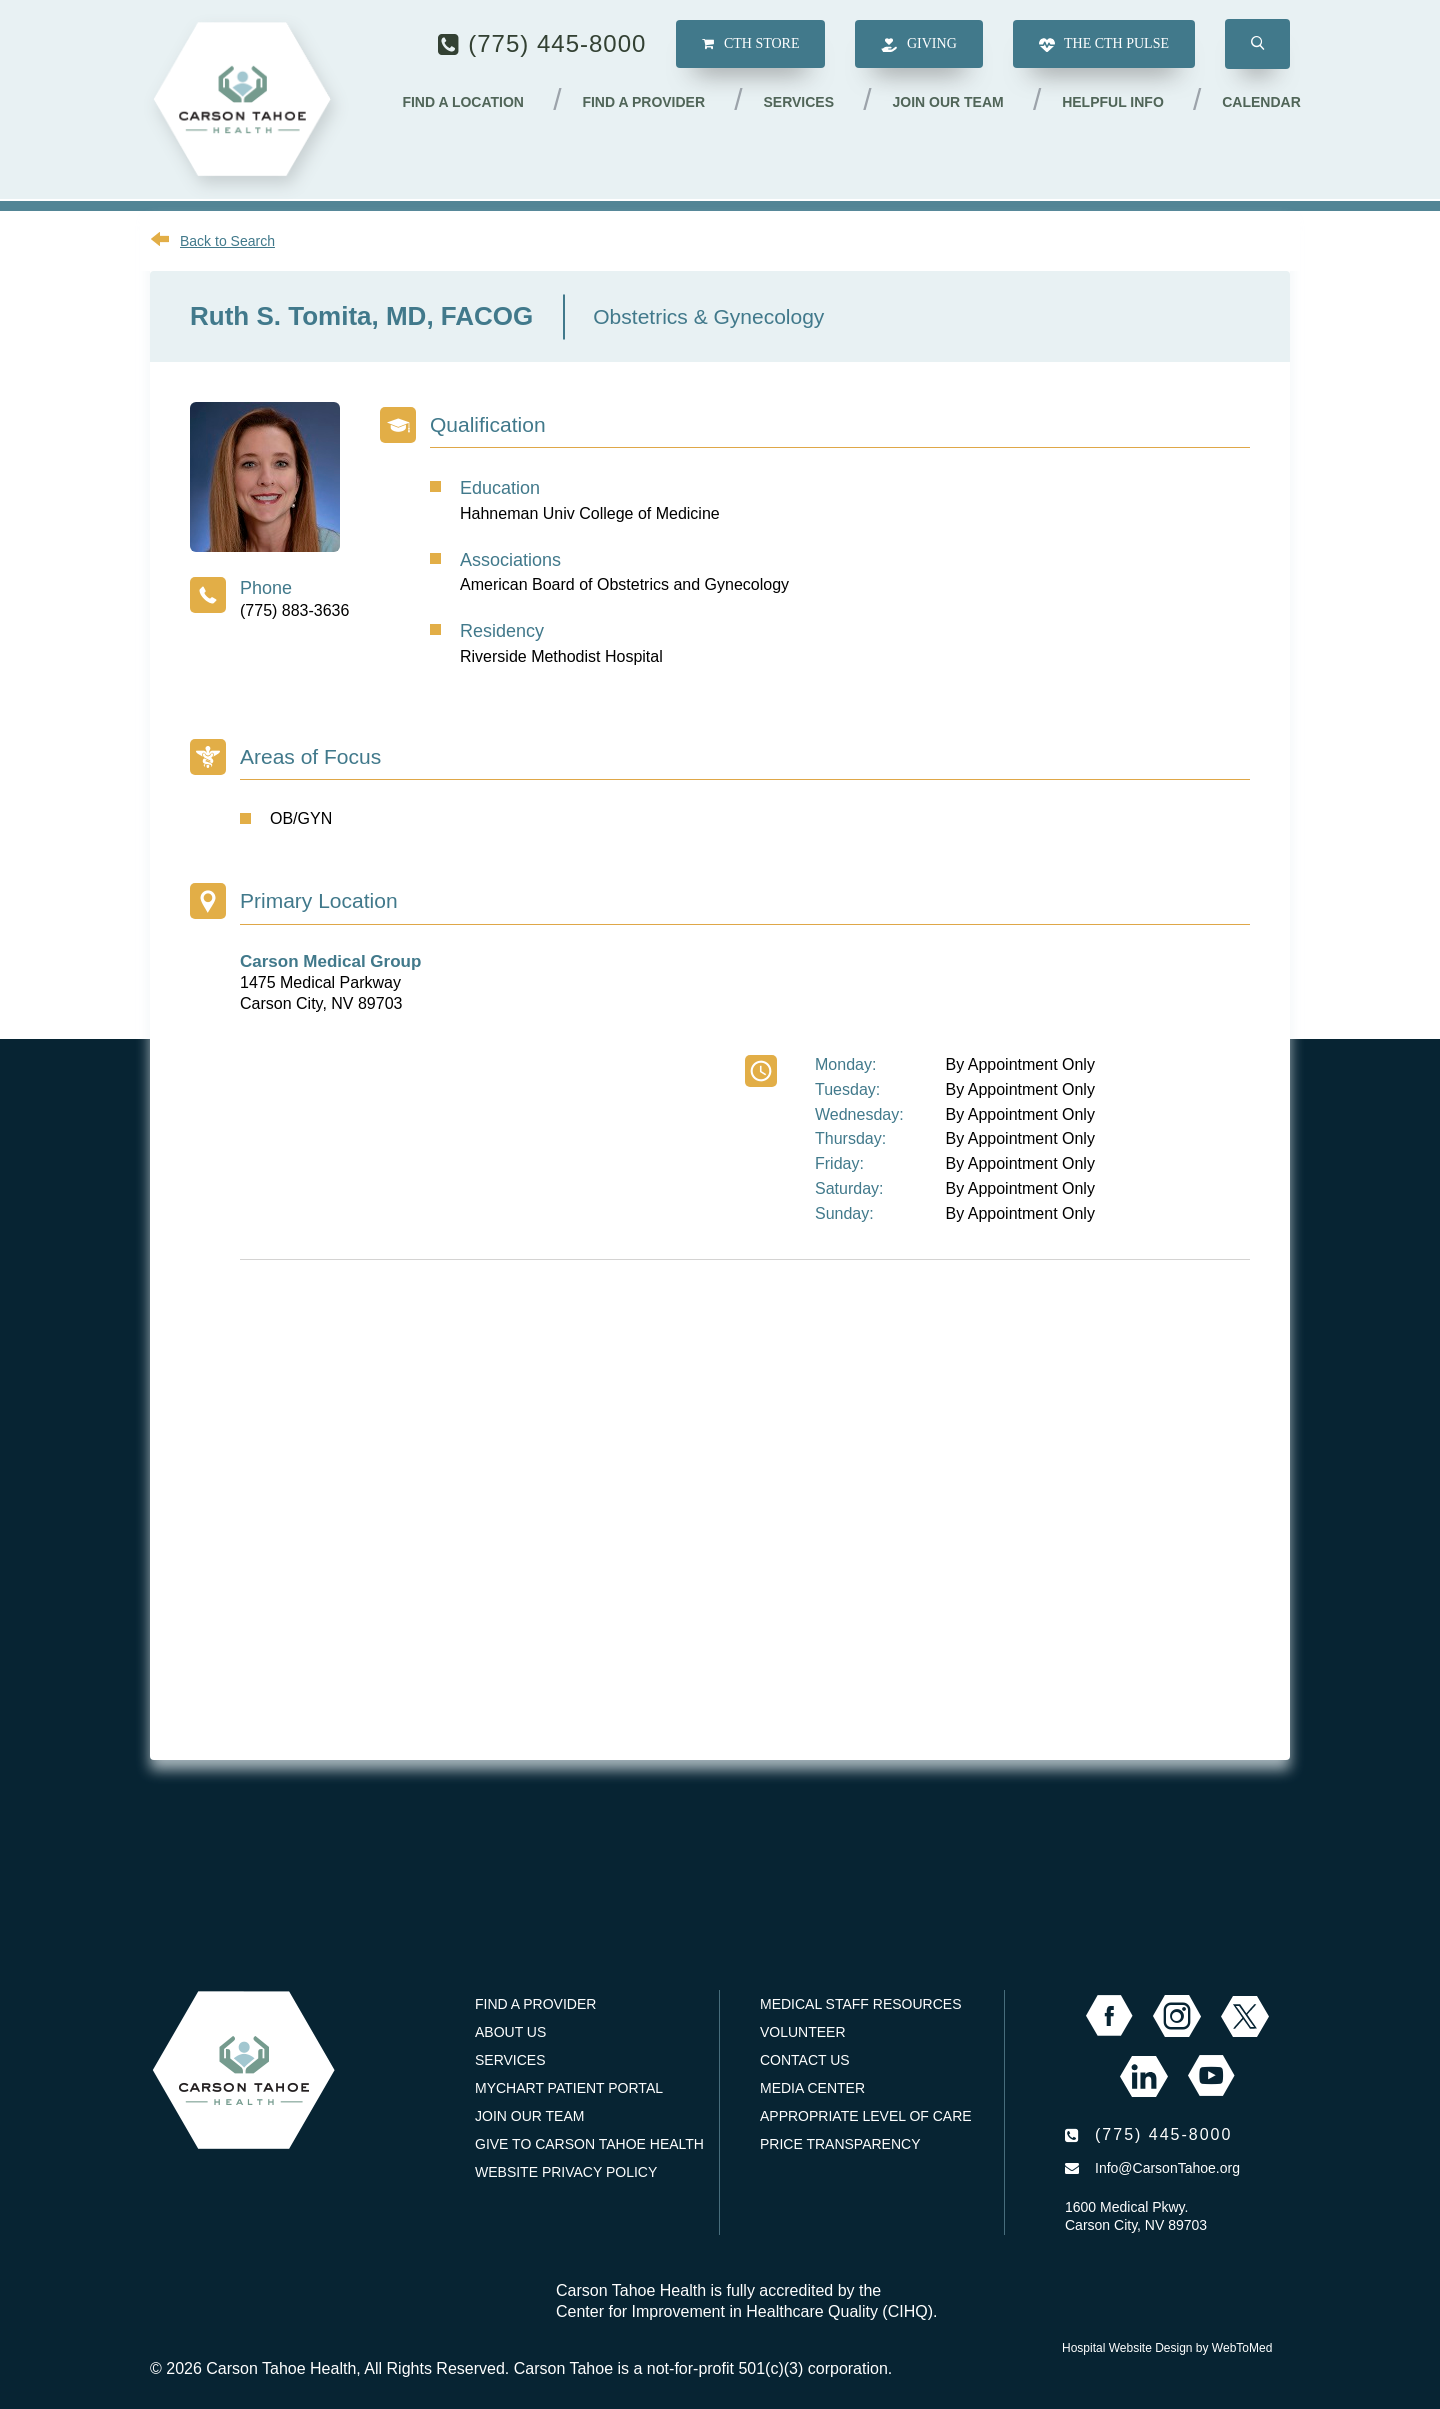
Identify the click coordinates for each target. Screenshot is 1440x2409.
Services (800, 103)
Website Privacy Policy (566, 2172)
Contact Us (805, 2060)
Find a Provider (646, 103)
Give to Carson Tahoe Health (589, 2144)
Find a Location (466, 103)
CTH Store (750, 45)
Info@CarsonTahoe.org (1167, 2168)
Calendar (1261, 103)
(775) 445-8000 (557, 44)
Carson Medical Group (330, 961)
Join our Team (949, 103)
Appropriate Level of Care (866, 2116)
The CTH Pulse (1104, 46)
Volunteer (803, 2032)
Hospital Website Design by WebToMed (1167, 2348)
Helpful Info (1114, 103)
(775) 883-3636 (294, 610)
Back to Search (227, 241)
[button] (1257, 46)
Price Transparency (840, 2144)
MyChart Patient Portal (569, 2088)
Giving (918, 46)
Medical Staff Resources (860, 2004)
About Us (510, 2032)
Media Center (812, 2088)
